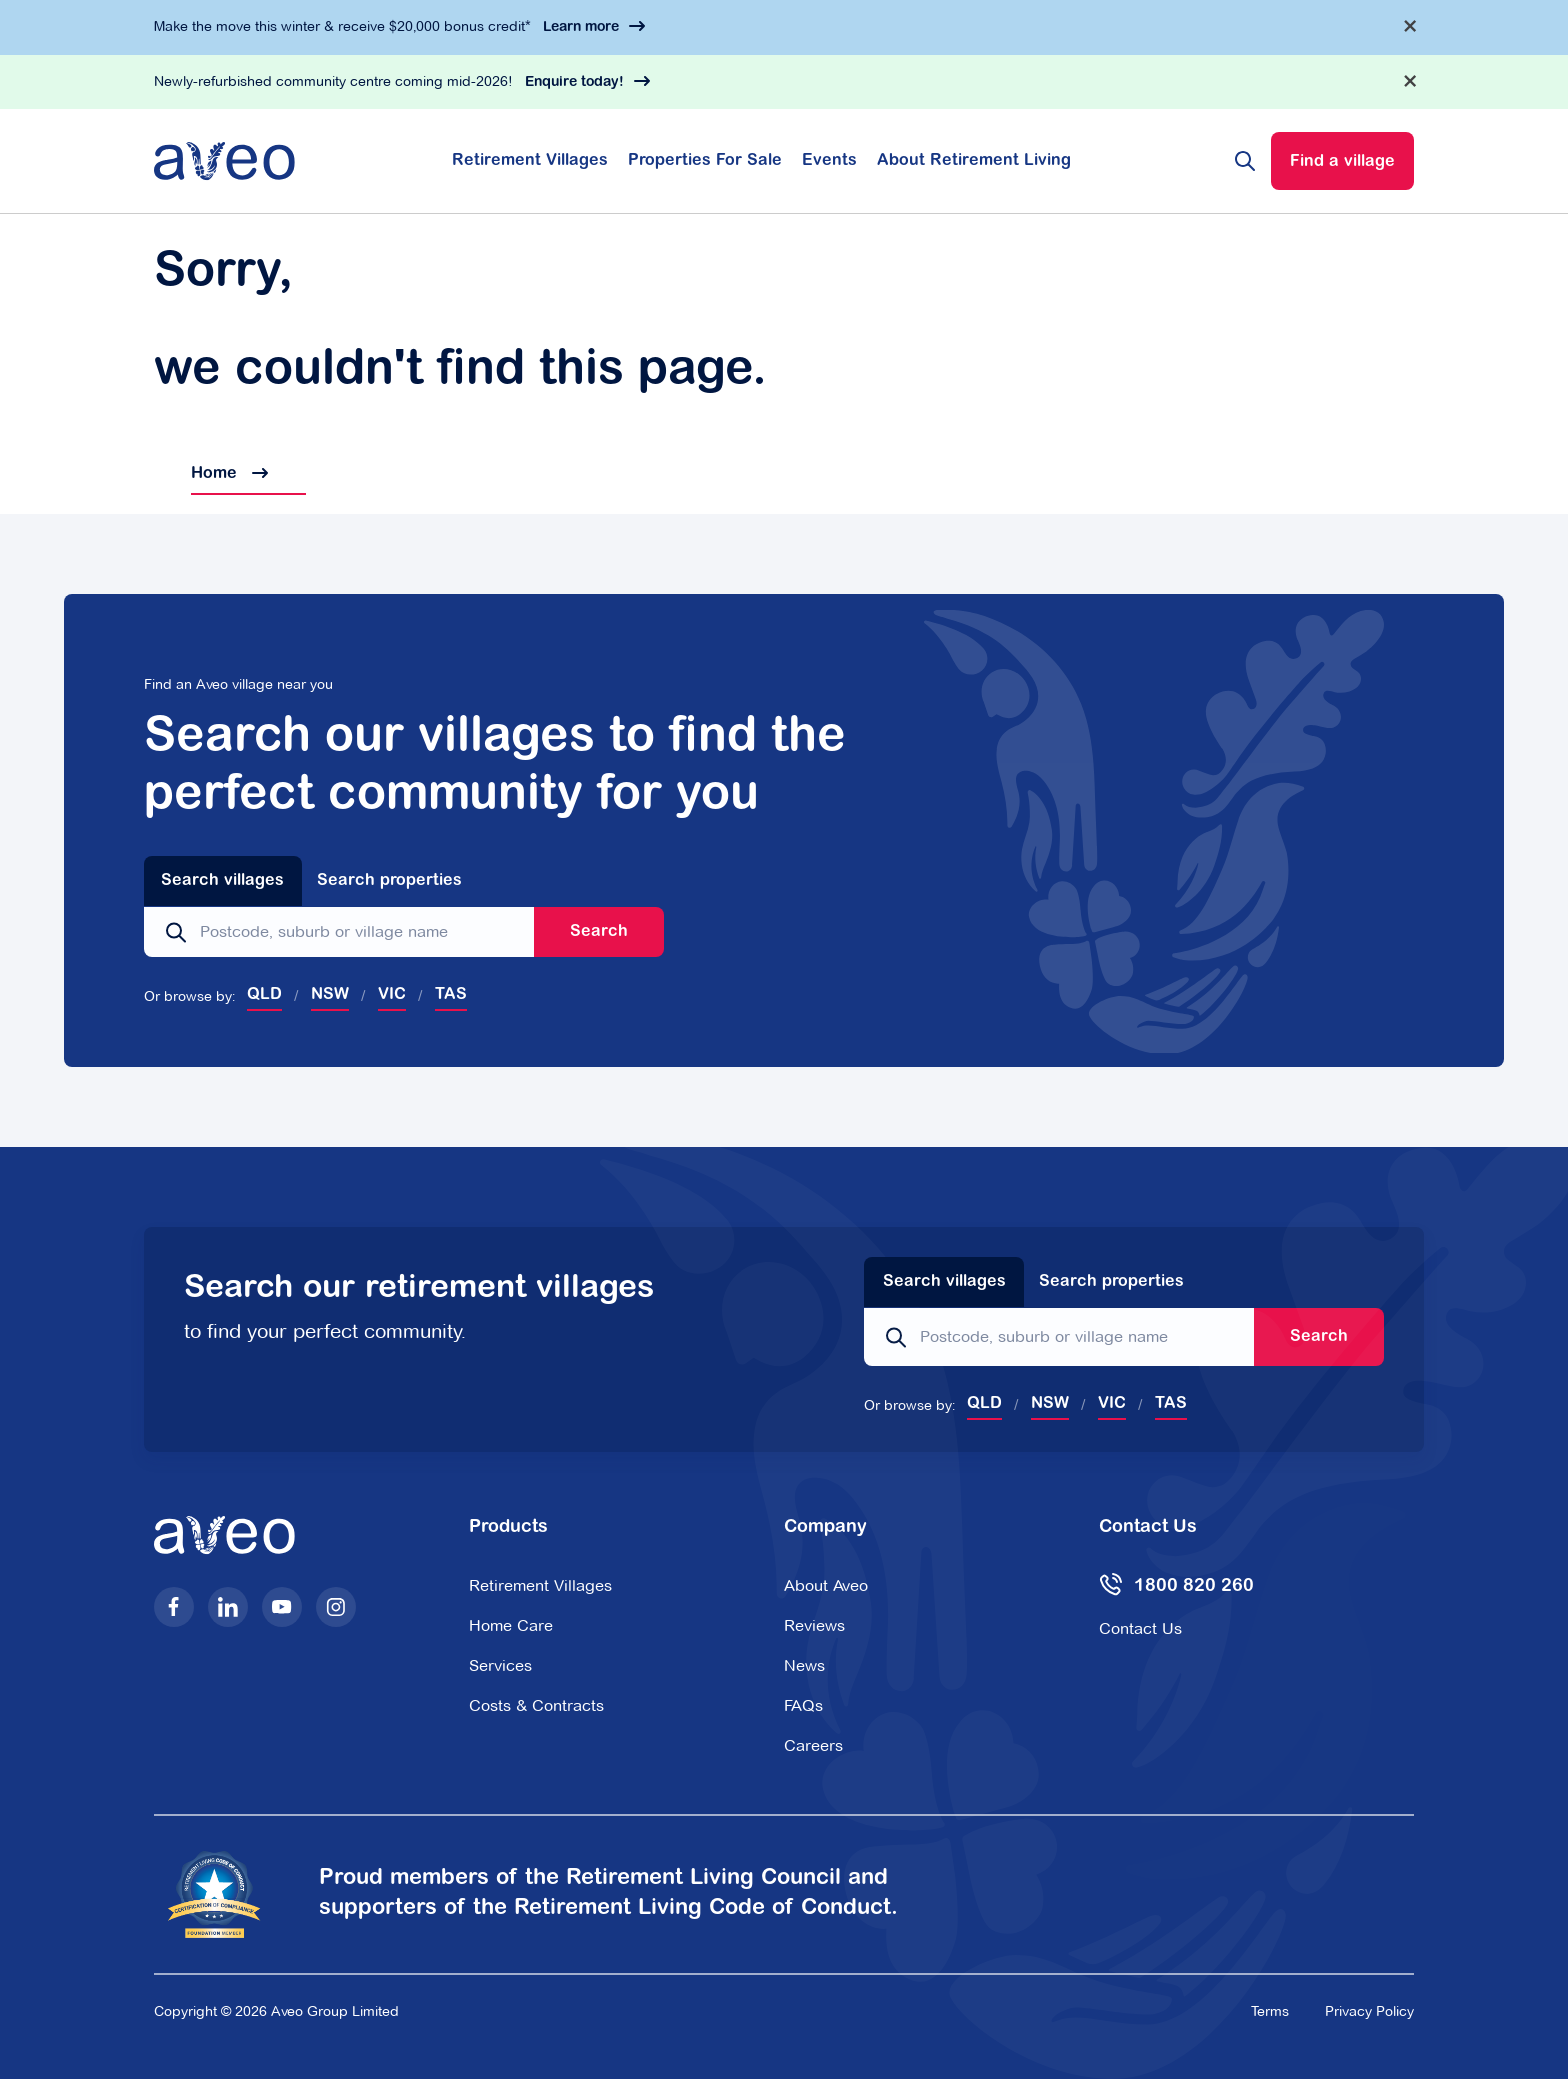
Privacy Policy (1369, 2011)
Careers (813, 1745)
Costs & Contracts (536, 1705)
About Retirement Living (974, 161)
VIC (392, 995)
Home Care (511, 1625)
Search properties (389, 881)
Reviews (814, 1625)
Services (500, 1665)
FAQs (803, 1705)
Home (211, 474)
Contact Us (1140, 1628)
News (804, 1665)
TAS (451, 995)
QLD (264, 995)
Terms (1270, 2011)
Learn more (581, 28)
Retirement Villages (530, 161)
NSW (330, 995)
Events (829, 161)
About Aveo (826, 1585)
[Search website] (1245, 161)
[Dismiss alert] (1410, 26)
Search (599, 932)
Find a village (1342, 162)
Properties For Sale (705, 161)
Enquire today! (574, 83)
